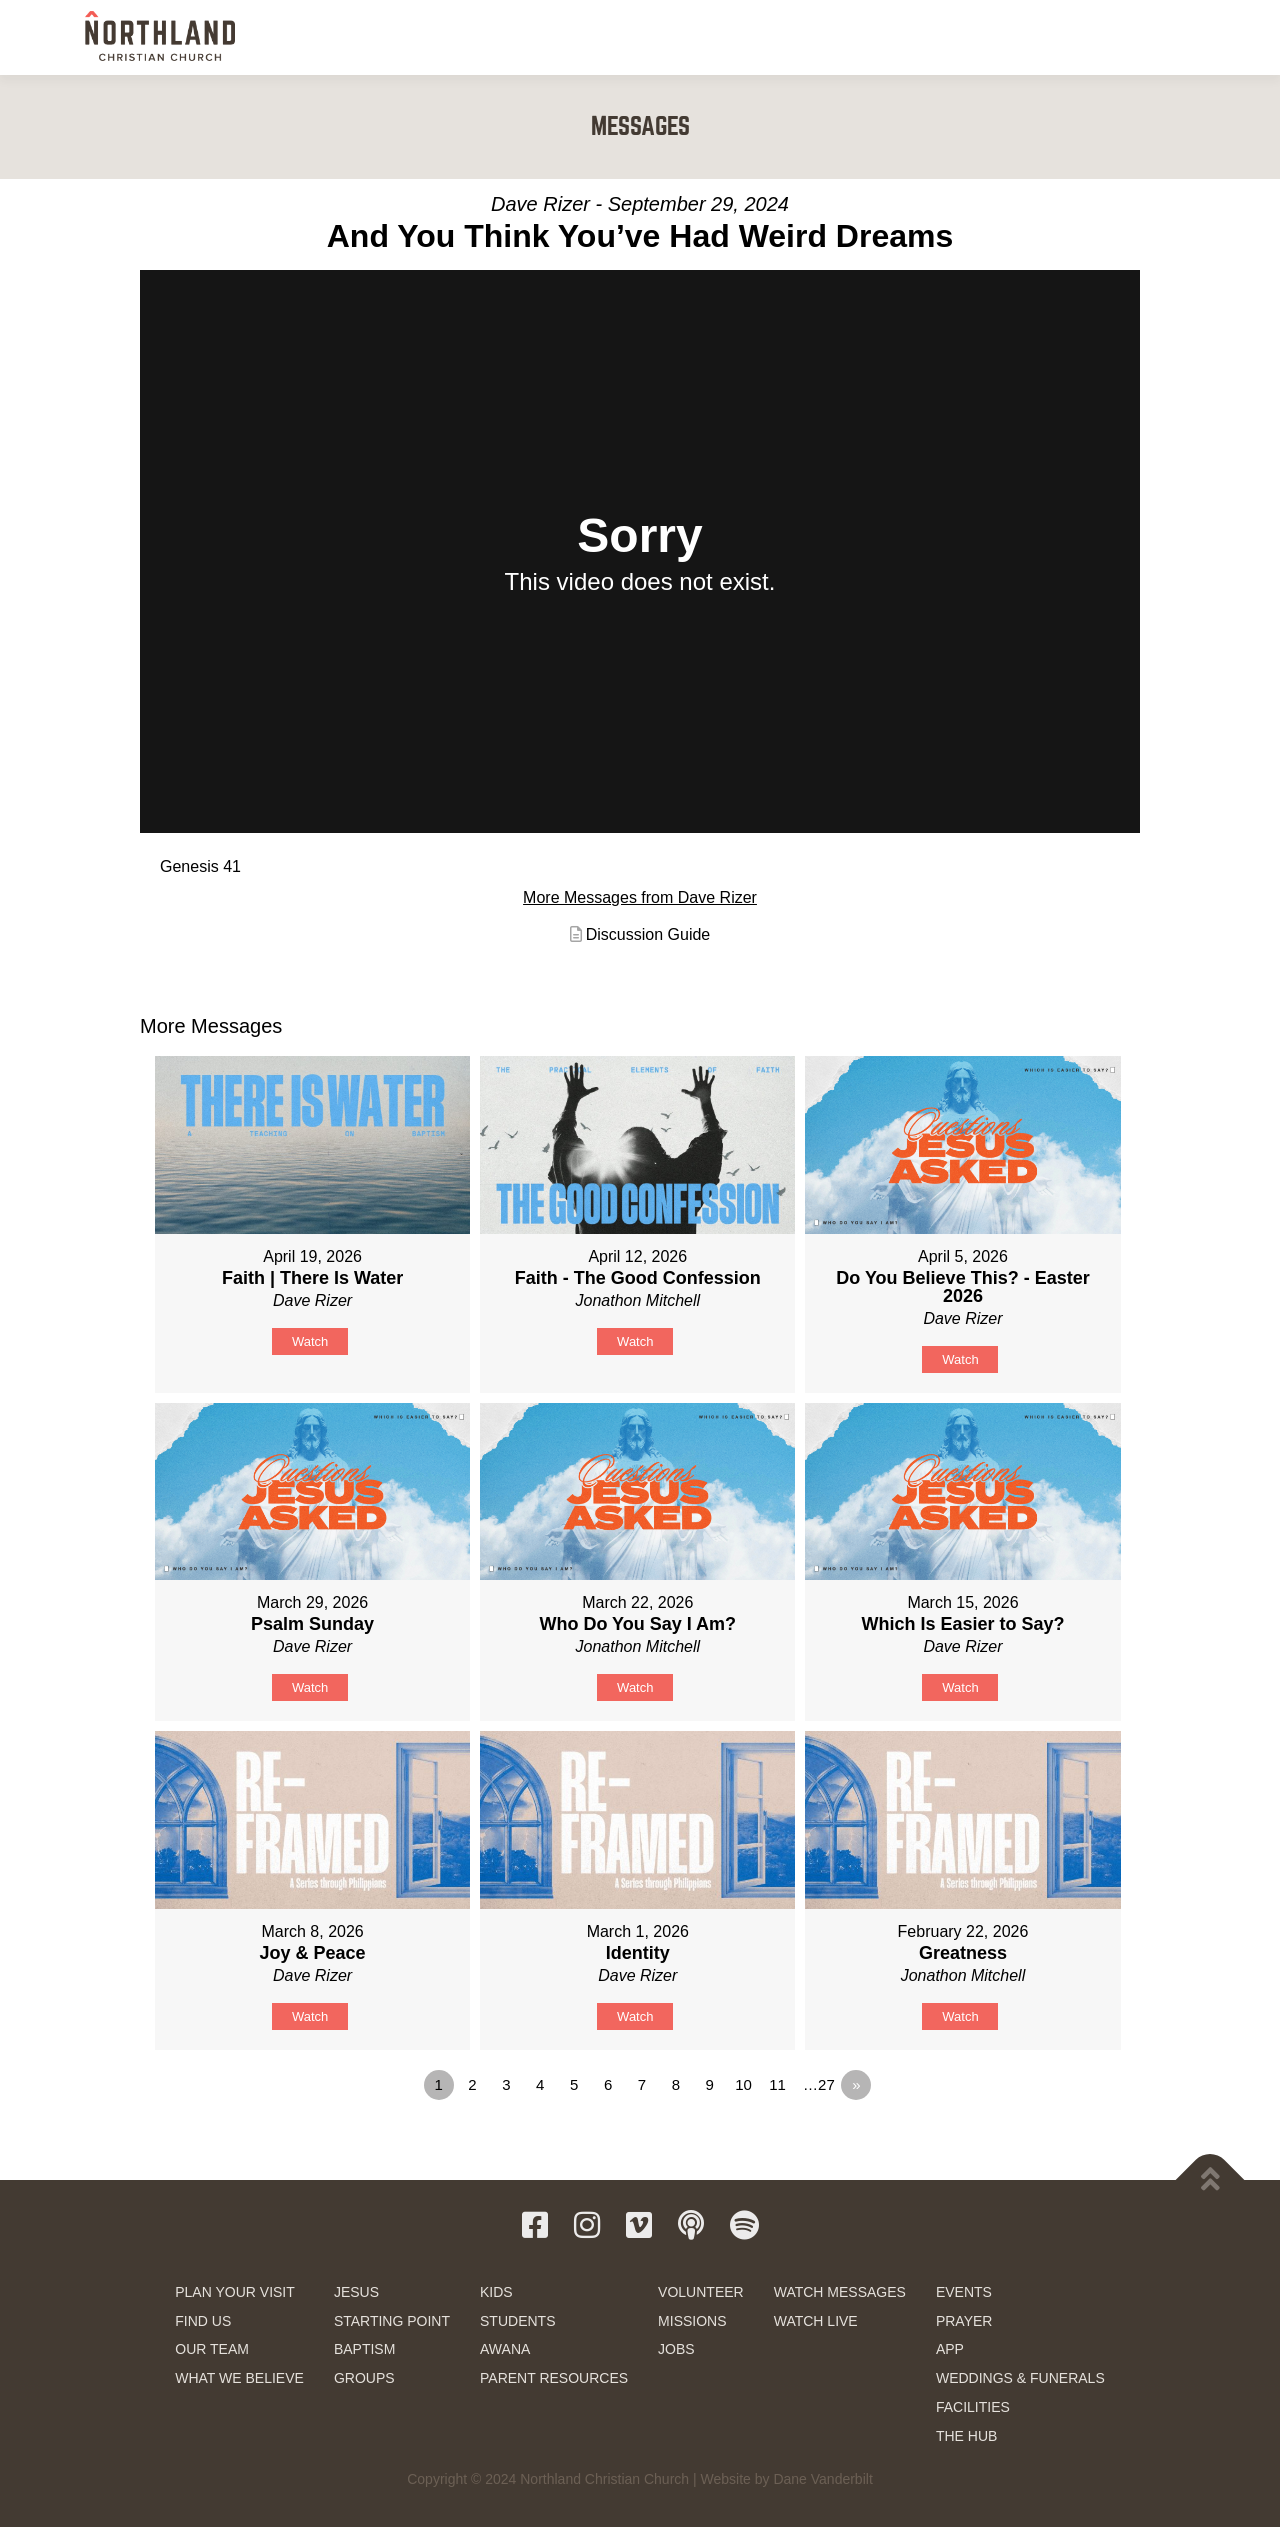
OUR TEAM (212, 2349)
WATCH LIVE (816, 2321)
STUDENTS (517, 2321)
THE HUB (966, 2436)
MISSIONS (692, 2321)
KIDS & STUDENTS (749, 37)
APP (950, 2349)
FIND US (203, 2321)
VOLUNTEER (701, 2292)
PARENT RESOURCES (554, 2378)
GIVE (1109, 38)
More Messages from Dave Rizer (640, 897)
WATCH (931, 37)
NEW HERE (527, 37)
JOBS (676, 2349)
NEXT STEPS (629, 37)
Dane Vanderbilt (822, 2479)
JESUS (356, 2292)
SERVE (855, 37)
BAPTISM (364, 2349)
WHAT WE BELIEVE (239, 2378)
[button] (1173, 36)
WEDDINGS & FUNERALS (1020, 2378)
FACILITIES (973, 2407)
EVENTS (964, 2292)
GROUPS (364, 2378)
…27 (819, 2084)
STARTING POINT (392, 2321)
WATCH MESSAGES (840, 2292)
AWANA (505, 2349)
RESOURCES (1021, 37)
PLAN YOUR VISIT (235, 2292)
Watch (310, 1341)
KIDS (496, 2292)
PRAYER (964, 2321)
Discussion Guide (648, 934)
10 (743, 2084)
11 (777, 2084)
